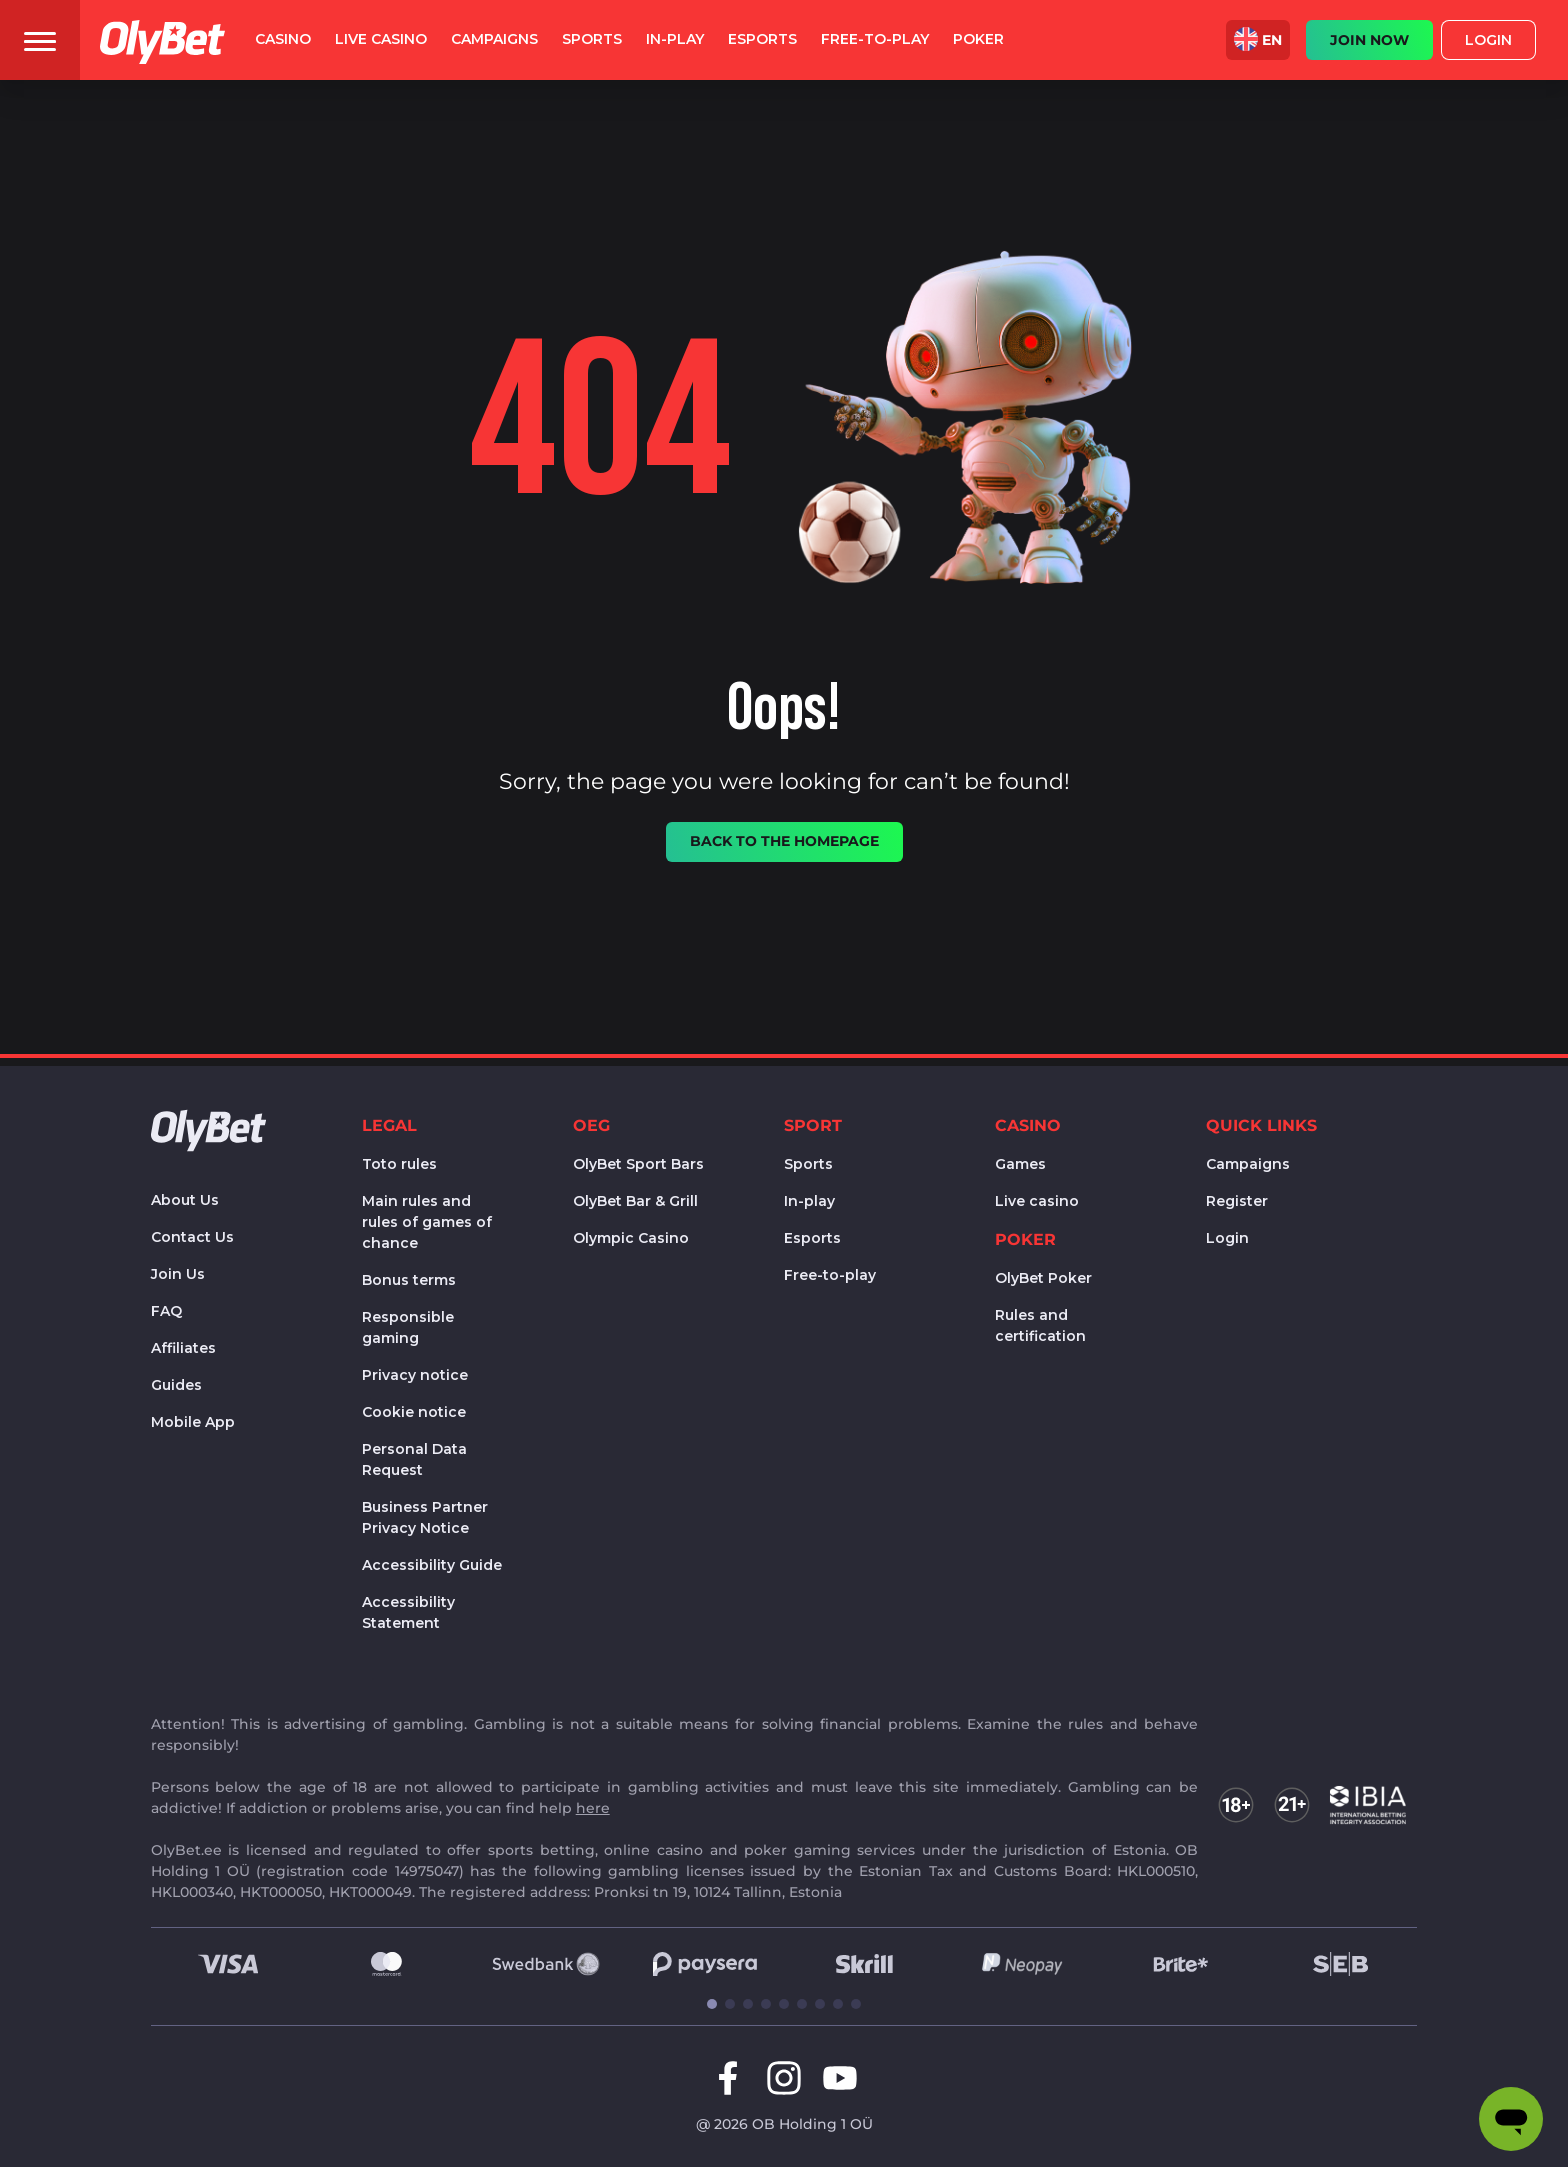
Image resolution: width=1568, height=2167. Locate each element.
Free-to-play (830, 1275)
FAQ (166, 1311)
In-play (809, 1201)
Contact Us (192, 1237)
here (593, 1808)
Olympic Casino (631, 1238)
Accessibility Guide (432, 1565)
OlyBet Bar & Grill (635, 1201)
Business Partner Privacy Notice (425, 1517)
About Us (185, 1200)
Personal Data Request (414, 1459)
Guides (176, 1385)
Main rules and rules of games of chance (427, 1222)
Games (1020, 1164)
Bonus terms (409, 1280)
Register (1237, 1201)
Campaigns (1248, 1164)
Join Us (178, 1274)
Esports (812, 1238)
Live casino (1037, 1201)
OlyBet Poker (1043, 1278)
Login (1488, 40)
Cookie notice (414, 1412)
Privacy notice (415, 1375)
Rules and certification (1040, 1325)
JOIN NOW (1369, 40)
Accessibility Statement (408, 1612)
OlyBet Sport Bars (638, 1164)
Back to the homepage (784, 841)
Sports (808, 1164)
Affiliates (183, 1348)
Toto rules (399, 1164)
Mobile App (193, 1422)
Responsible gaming (408, 1327)
